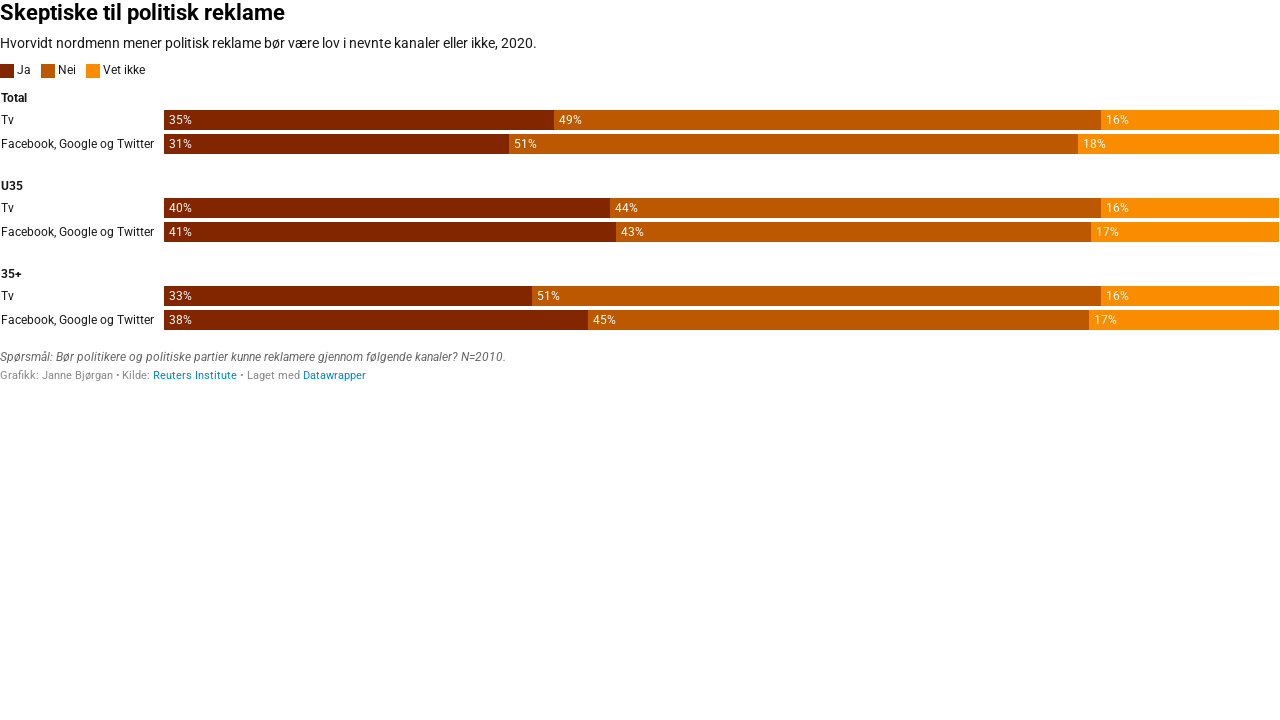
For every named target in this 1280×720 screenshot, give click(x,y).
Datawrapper (334, 375)
